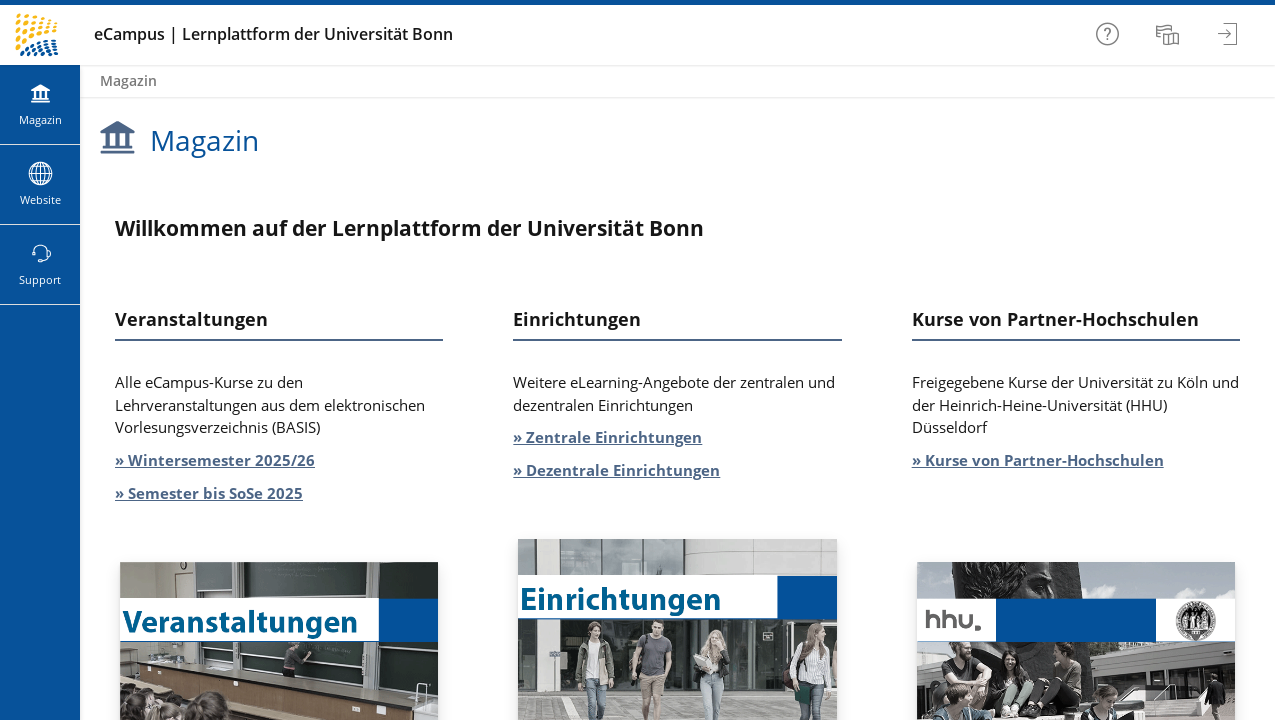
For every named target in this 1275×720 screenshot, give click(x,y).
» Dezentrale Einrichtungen (616, 470)
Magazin (128, 80)
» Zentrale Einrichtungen (607, 437)
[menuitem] (1170, 35)
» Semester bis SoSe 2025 (209, 493)
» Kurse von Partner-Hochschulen (1038, 460)
